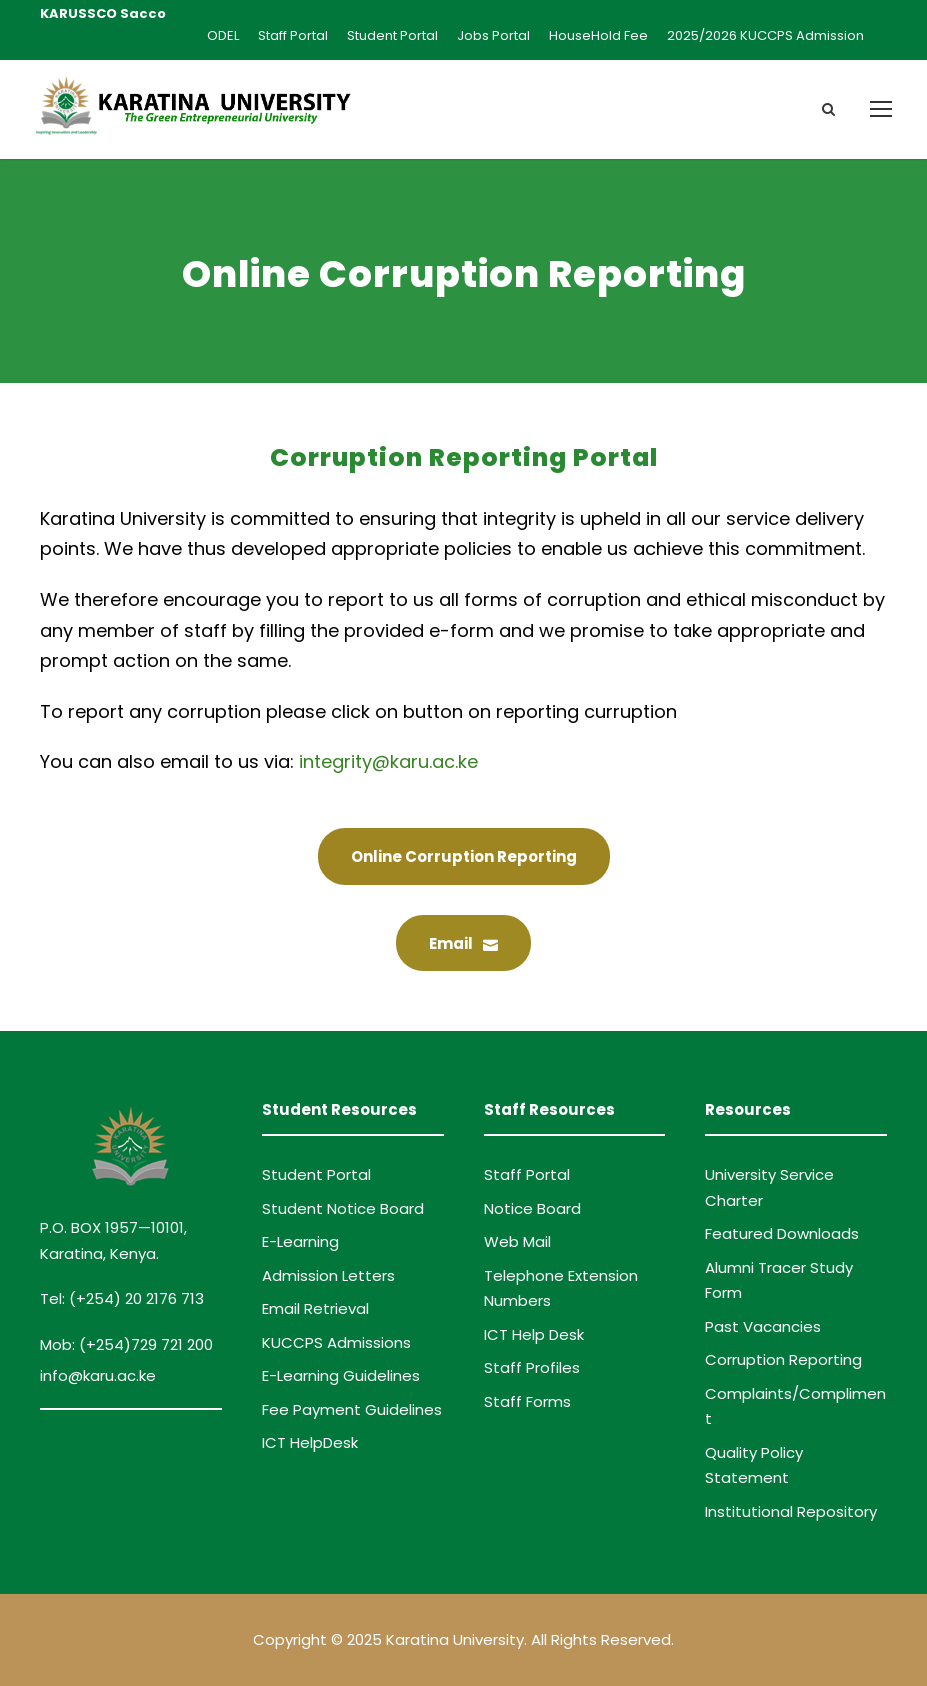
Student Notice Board (343, 1208)
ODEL (223, 35)
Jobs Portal (493, 35)
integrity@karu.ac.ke (388, 761)
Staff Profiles (532, 1367)
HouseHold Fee (598, 35)
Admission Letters (328, 1275)
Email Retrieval (315, 1308)
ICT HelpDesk (310, 1442)
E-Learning (300, 1241)
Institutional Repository (791, 1511)
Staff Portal (293, 35)
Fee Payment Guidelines (352, 1409)
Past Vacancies (763, 1326)
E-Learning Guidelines (341, 1375)
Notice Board (532, 1208)
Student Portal (392, 35)
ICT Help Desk (534, 1334)
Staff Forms (527, 1401)
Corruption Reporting (783, 1359)
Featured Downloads (782, 1233)
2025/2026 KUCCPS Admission (765, 35)
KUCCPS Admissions (336, 1342)
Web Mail (517, 1241)
